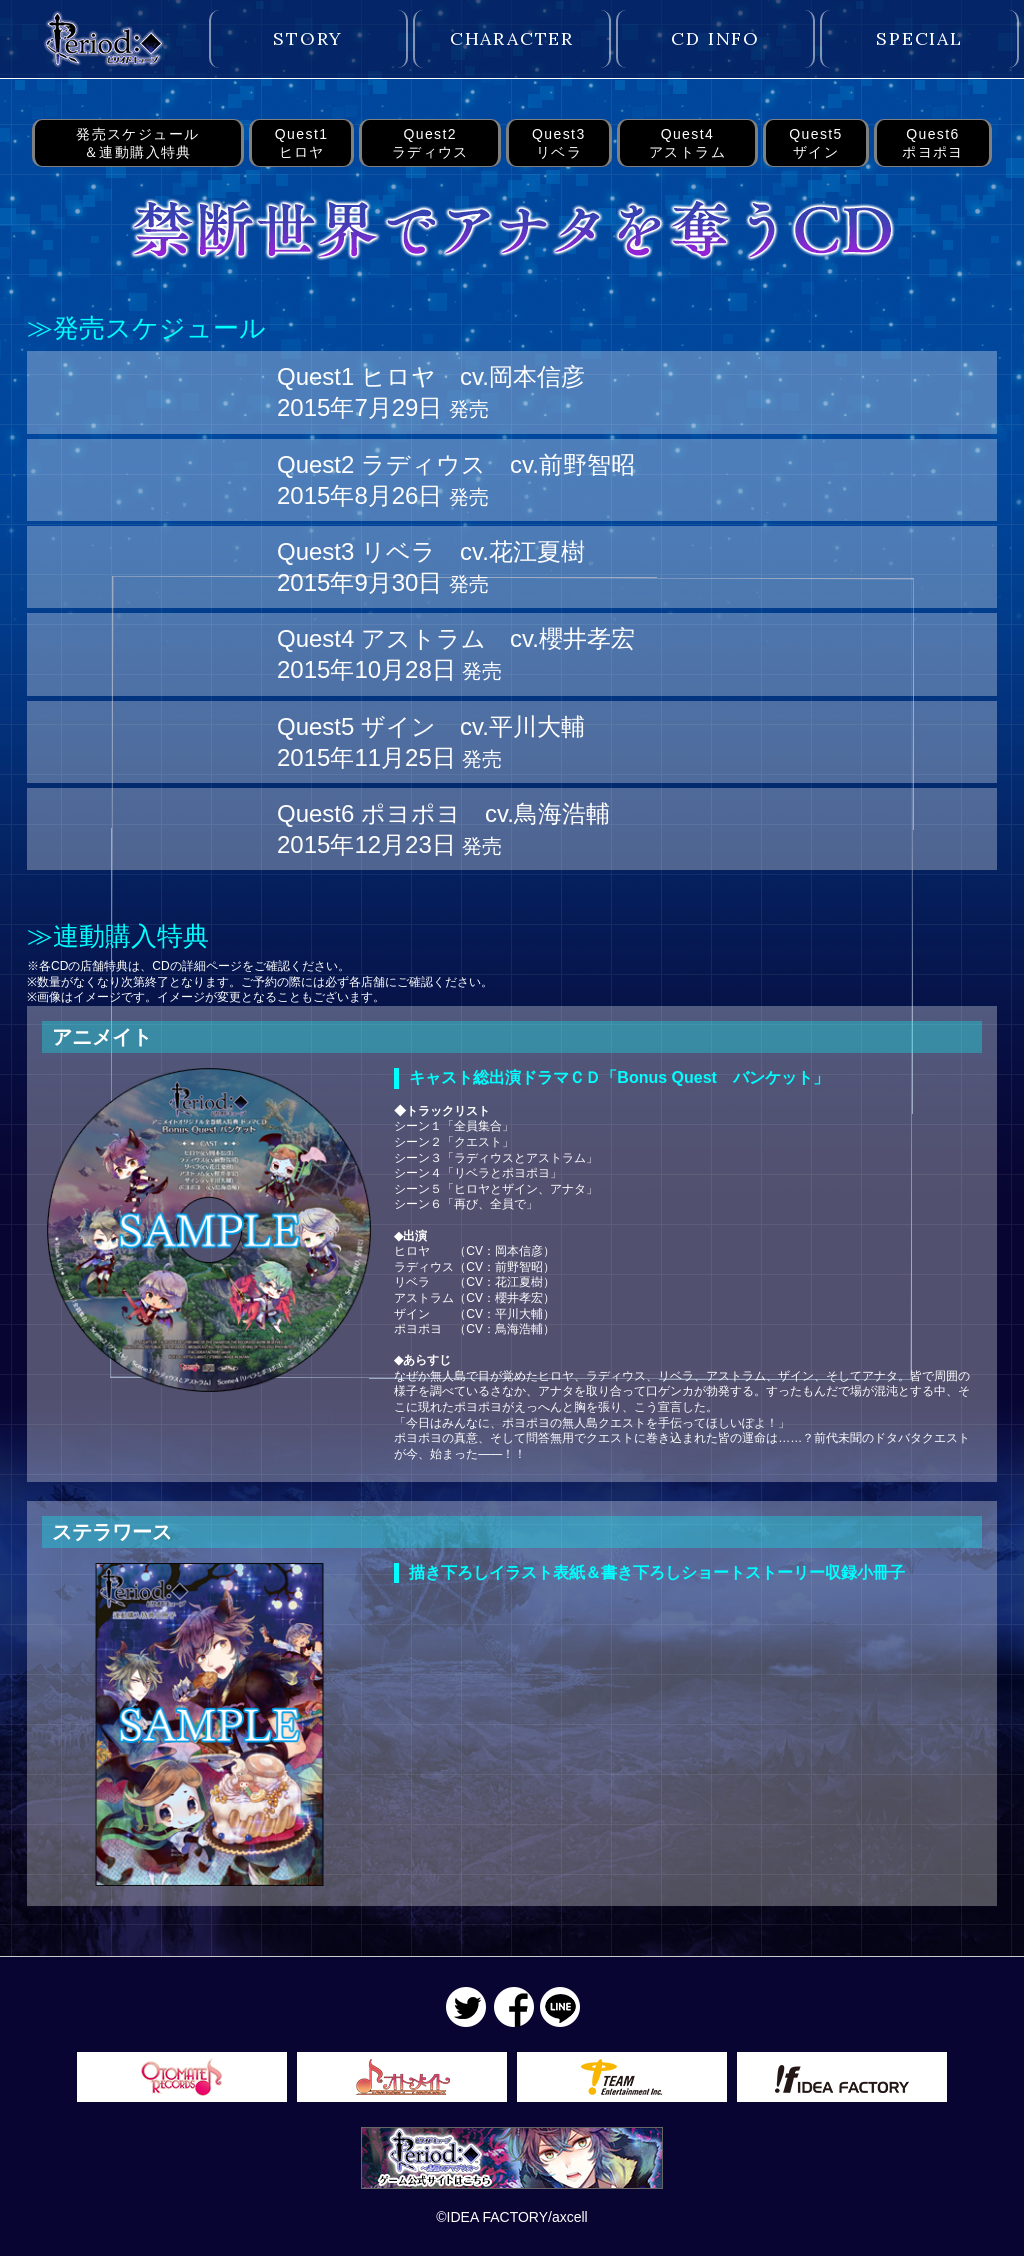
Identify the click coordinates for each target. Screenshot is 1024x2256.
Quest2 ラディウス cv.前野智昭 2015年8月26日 (456, 480)
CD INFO (715, 38)
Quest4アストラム (687, 143)
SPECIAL (919, 38)
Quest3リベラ (559, 143)
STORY (308, 38)
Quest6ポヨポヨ (933, 143)
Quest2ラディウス (430, 143)
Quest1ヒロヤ (302, 143)
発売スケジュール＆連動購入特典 (137, 143)
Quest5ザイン (816, 143)
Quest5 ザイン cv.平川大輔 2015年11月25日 (431, 742)
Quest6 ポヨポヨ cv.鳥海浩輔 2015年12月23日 (443, 829)
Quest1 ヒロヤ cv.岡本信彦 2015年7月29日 (431, 392)
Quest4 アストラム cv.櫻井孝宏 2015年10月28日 (456, 654)
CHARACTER (512, 38)
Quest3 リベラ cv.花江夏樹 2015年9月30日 (431, 567)
